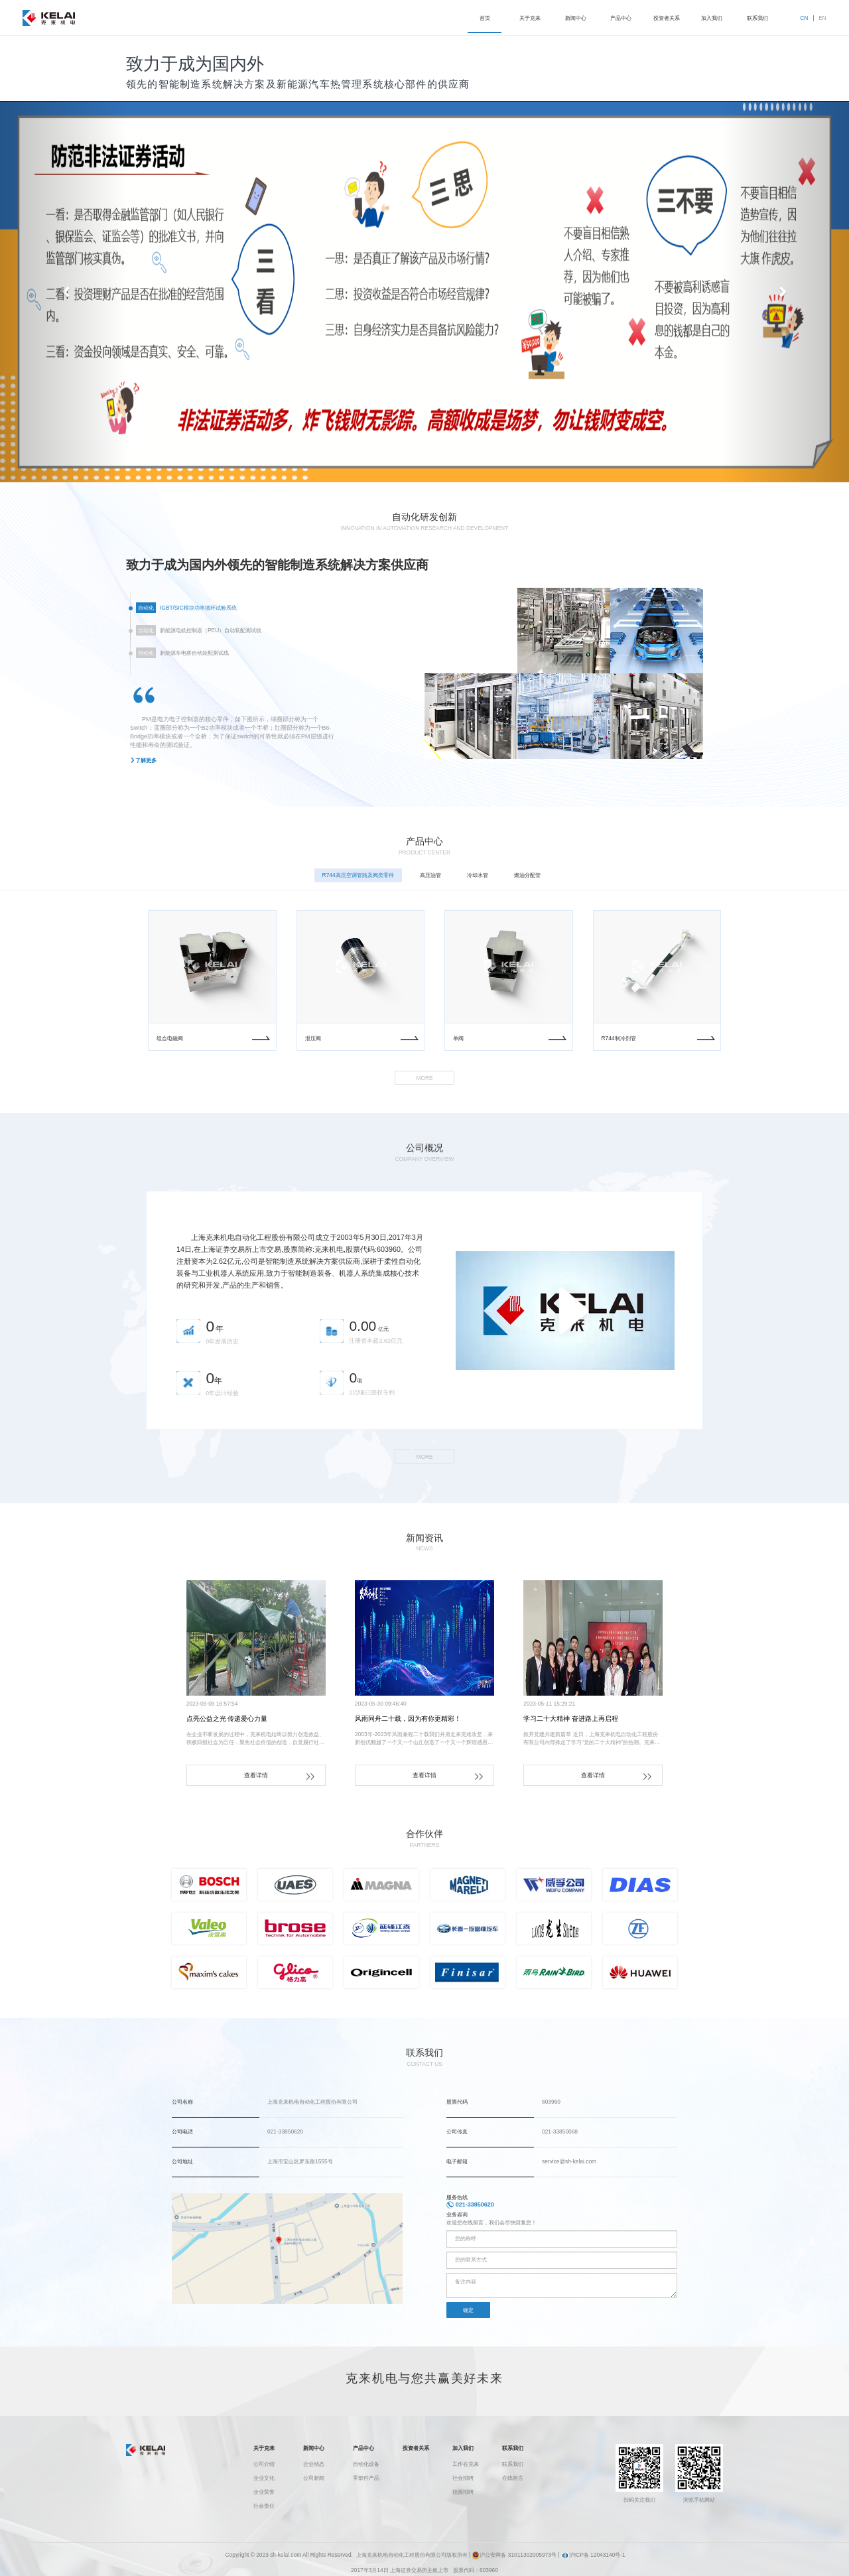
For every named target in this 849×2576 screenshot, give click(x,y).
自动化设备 (366, 2464)
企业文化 (264, 2477)
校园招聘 (463, 2491)
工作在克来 (465, 2464)
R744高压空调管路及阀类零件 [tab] (358, 883)
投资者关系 (416, 2448)
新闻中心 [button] (575, 18)
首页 (485, 18)
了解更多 (146, 768)
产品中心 (363, 2448)
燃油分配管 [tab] (527, 883)
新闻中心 (313, 2448)
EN (822, 18)
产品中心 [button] (620, 18)
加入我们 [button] (711, 18)
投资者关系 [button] (666, 18)
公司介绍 (264, 2464)
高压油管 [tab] (430, 883)
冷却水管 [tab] (477, 883)
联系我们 (512, 2448)
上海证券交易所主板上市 (419, 2570)
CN (804, 18)
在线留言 (512, 2477)
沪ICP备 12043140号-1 (593, 2554)
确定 (468, 2318)
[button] (63, 291)
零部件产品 (366, 2477)
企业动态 (313, 2464)
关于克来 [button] (530, 18)
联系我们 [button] (757, 18)
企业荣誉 (264, 2491)
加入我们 (463, 2448)
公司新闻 (313, 2477)
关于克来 (264, 2448)
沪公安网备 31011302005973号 (514, 2554)
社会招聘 (463, 2477)
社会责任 (264, 2505)
